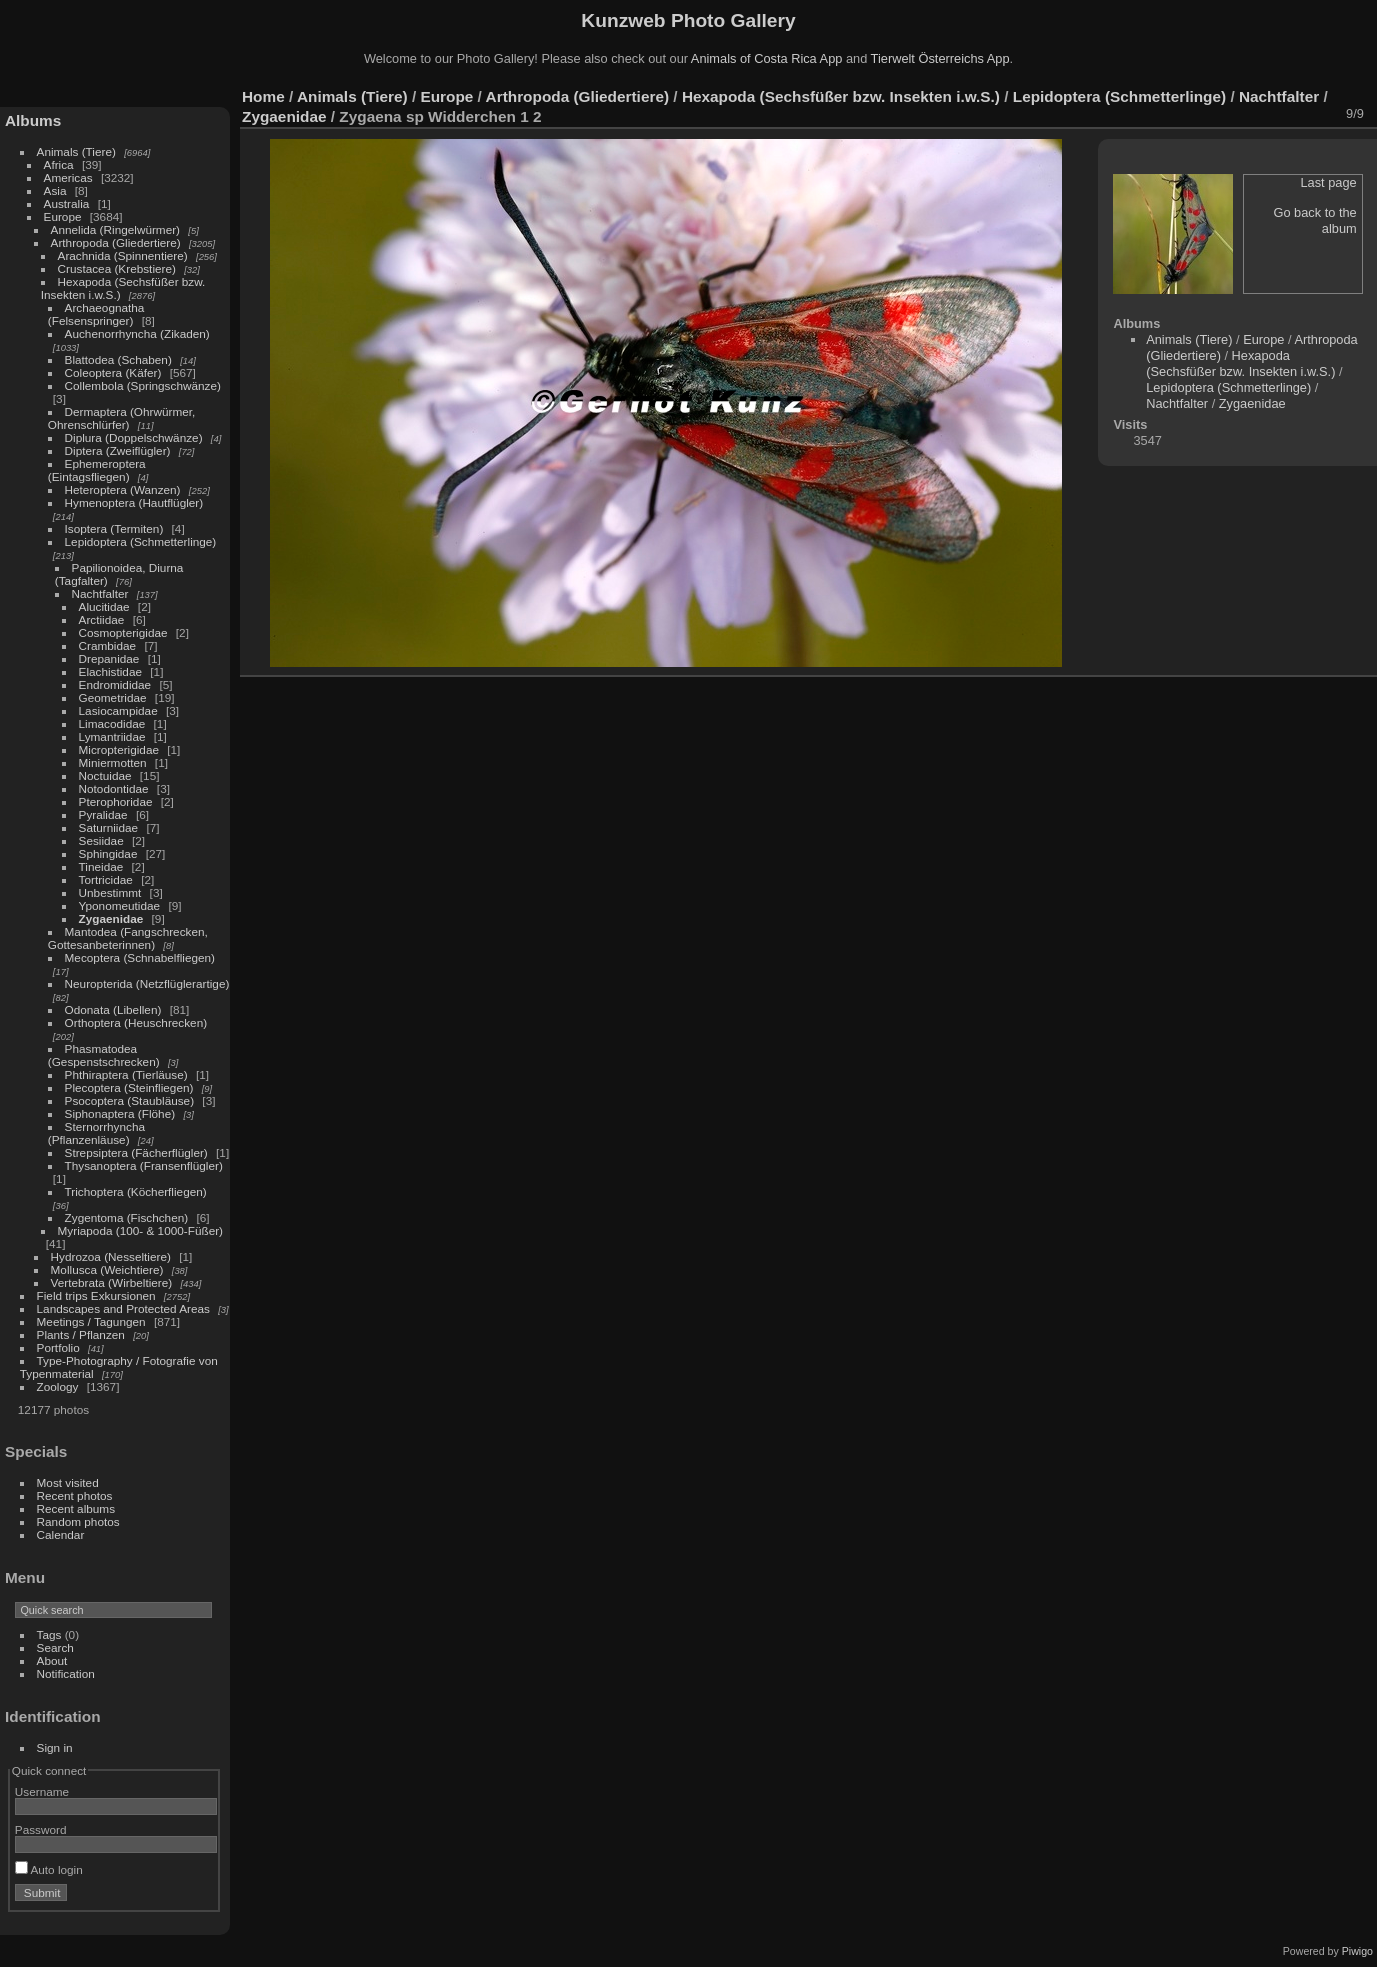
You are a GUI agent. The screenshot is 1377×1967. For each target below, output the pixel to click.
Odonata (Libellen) (113, 1009)
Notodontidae (114, 788)
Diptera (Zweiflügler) (118, 450)
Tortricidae (106, 879)
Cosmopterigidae (123, 632)
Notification (66, 1673)
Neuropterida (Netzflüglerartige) (147, 983)
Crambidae (108, 645)
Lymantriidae (112, 736)
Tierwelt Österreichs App (940, 58)
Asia (55, 190)
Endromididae (115, 684)
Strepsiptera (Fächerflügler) (136, 1152)
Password (41, 1829)
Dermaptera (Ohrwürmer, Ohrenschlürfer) (122, 418)
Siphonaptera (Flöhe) (120, 1113)
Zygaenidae (111, 918)
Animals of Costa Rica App (767, 58)
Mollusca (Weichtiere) (107, 1269)
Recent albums (76, 1508)
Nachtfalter (100, 593)
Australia (67, 203)
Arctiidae (102, 619)
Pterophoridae (116, 801)
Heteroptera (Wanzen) (123, 489)
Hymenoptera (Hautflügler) (134, 502)
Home (263, 96)
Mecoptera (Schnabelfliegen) (140, 957)
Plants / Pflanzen (81, 1334)
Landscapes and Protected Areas (123, 1308)
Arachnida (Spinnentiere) (123, 255)
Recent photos (75, 1495)
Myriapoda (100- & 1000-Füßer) (140, 1230)
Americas (68, 177)
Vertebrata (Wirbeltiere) (112, 1282)
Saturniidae (109, 827)
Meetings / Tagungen (91, 1321)
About (52, 1660)
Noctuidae (105, 775)
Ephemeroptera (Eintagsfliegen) (97, 470)
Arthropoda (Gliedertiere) (116, 242)
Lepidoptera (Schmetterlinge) (141, 541)
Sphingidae (108, 853)
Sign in (55, 1747)
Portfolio (58, 1347)
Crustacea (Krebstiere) (117, 268)
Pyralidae (103, 814)
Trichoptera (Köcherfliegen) (136, 1191)
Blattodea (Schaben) (118, 359)
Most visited (68, 1482)
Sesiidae (101, 840)
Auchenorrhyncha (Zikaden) (137, 333)
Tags (49, 1634)
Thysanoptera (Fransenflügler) (144, 1165)
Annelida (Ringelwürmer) (115, 229)
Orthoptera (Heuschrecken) (136, 1022)
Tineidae (101, 866)
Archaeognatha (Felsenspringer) (96, 314)
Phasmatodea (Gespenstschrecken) (104, 1055)
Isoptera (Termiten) (114, 528)
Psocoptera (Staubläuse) (130, 1100)
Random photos (78, 1521)
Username (42, 1791)
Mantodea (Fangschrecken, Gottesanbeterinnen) (128, 938)
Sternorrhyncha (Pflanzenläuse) (96, 1133)
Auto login (49, 1869)
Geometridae (113, 697)
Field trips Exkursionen (96, 1295)
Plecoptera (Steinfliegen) (129, 1087)
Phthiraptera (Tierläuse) (126, 1074)
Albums (33, 120)
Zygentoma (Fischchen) (127, 1217)
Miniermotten (113, 762)
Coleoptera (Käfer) (113, 372)
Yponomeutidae (120, 905)
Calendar (61, 1534)
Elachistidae (110, 671)
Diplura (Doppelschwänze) (134, 437)
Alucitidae (104, 606)
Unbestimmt (110, 892)
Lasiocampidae (118, 710)
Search (55, 1647)
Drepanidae (109, 658)
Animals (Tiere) (76, 151)
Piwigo (1357, 1951)
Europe (63, 216)
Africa (59, 164)
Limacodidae (112, 723)
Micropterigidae (119, 749)
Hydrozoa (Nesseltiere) (111, 1256)
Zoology (58, 1386)
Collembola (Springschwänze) (143, 385)
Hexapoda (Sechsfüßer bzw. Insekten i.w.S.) (841, 96)
